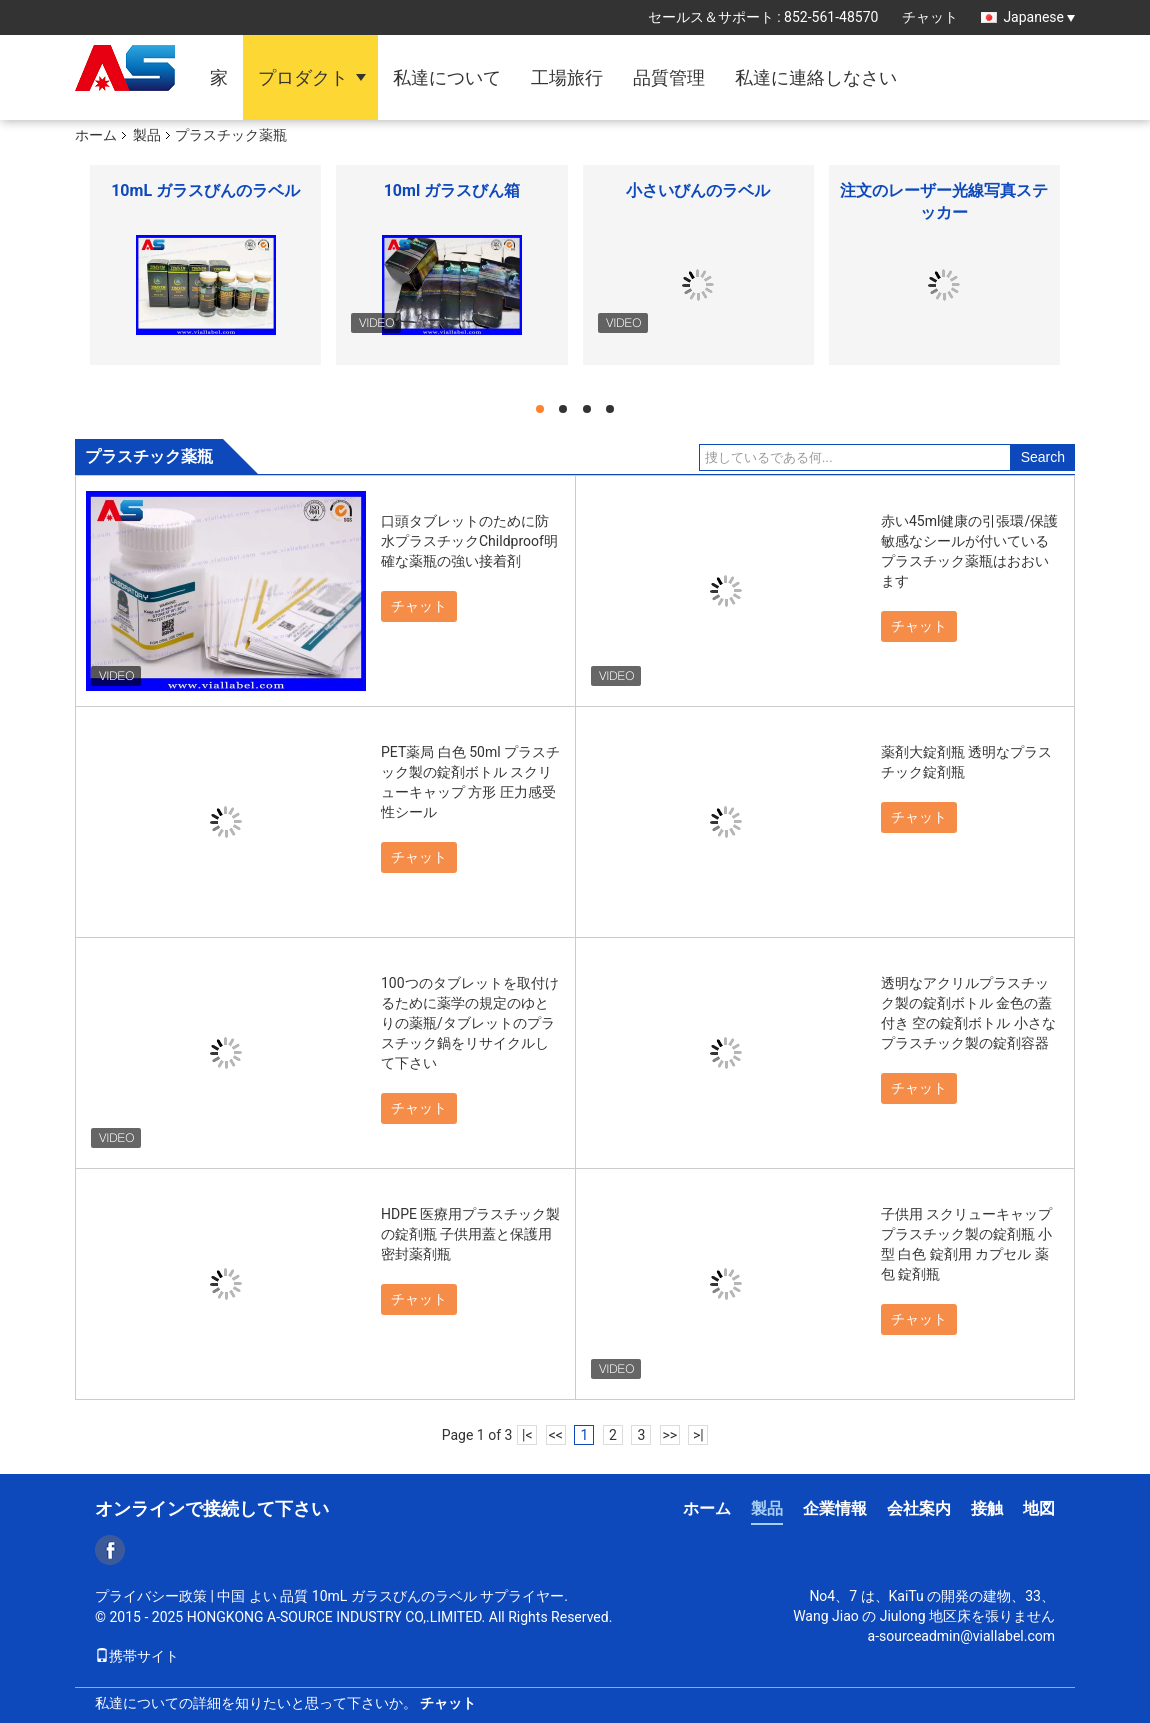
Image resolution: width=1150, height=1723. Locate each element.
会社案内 (919, 1508)
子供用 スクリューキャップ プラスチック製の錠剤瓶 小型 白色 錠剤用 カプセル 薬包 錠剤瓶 (966, 1244)
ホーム (96, 135)
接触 (987, 1508)
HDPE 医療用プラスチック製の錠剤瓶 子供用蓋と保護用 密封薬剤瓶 (470, 1234)
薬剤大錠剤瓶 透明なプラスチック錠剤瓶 (966, 762)
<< (556, 1435)
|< (527, 1435)
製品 (147, 135)
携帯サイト (137, 1656)
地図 (1039, 1508)
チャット (930, 17)
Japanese (1039, 17)
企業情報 (835, 1508)
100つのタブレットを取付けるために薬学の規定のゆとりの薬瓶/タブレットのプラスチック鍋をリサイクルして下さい (470, 1023)
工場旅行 (567, 77)
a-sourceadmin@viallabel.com (961, 1636)
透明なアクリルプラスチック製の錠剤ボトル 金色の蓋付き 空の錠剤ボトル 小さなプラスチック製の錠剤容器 (968, 1013)
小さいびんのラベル (698, 190)
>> (669, 1435)
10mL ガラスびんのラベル (205, 190)
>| (698, 1435)
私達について (447, 77)
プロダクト (303, 77)
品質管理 (669, 77)
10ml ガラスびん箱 (452, 190)
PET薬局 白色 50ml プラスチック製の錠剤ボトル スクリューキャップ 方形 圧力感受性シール (470, 782)
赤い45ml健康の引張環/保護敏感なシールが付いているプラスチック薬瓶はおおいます (969, 551)
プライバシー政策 (151, 1596)
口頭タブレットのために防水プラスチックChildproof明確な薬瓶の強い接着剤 (469, 541)
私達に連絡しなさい (816, 77)
